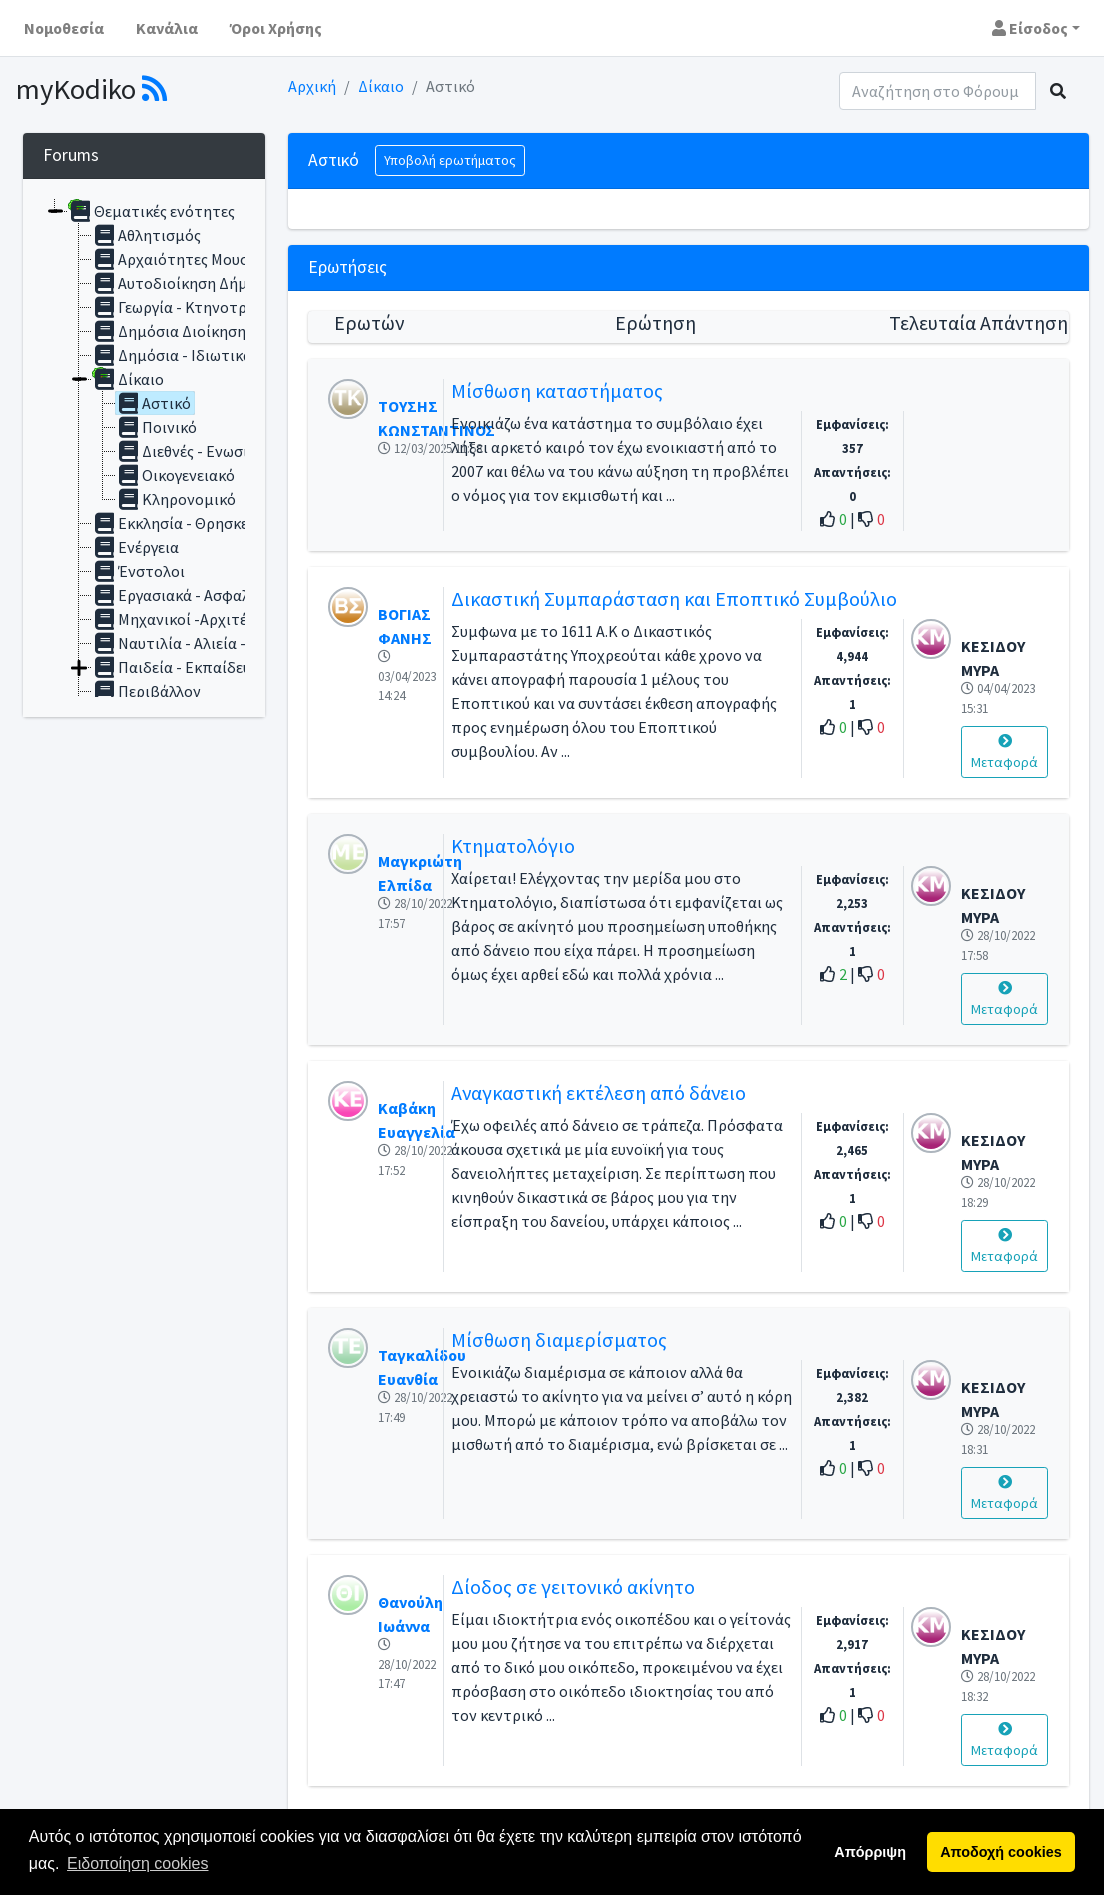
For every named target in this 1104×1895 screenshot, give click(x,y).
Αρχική (312, 86)
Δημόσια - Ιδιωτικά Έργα (191, 355)
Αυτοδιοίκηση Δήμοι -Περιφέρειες (224, 283)
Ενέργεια (135, 547)
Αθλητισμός (146, 235)
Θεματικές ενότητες (151, 211)
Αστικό (153, 403)
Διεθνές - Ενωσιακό (195, 451)
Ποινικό (156, 427)
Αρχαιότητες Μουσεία (181, 259)
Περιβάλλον (146, 691)
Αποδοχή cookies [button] (1000, 1852)
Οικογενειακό (175, 475)
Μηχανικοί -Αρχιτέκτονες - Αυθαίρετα (236, 619)
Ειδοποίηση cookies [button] (137, 1863)
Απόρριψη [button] (870, 1852)
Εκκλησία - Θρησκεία (177, 523)
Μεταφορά (1004, 752)
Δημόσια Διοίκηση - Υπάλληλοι (211, 331)
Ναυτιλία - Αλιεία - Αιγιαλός (200, 643)
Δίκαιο (381, 86)
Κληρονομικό (176, 499)
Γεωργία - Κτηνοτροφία (186, 307)
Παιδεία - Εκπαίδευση (180, 667)
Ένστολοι (138, 571)
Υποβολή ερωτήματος (450, 160)
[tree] (144, 448)
